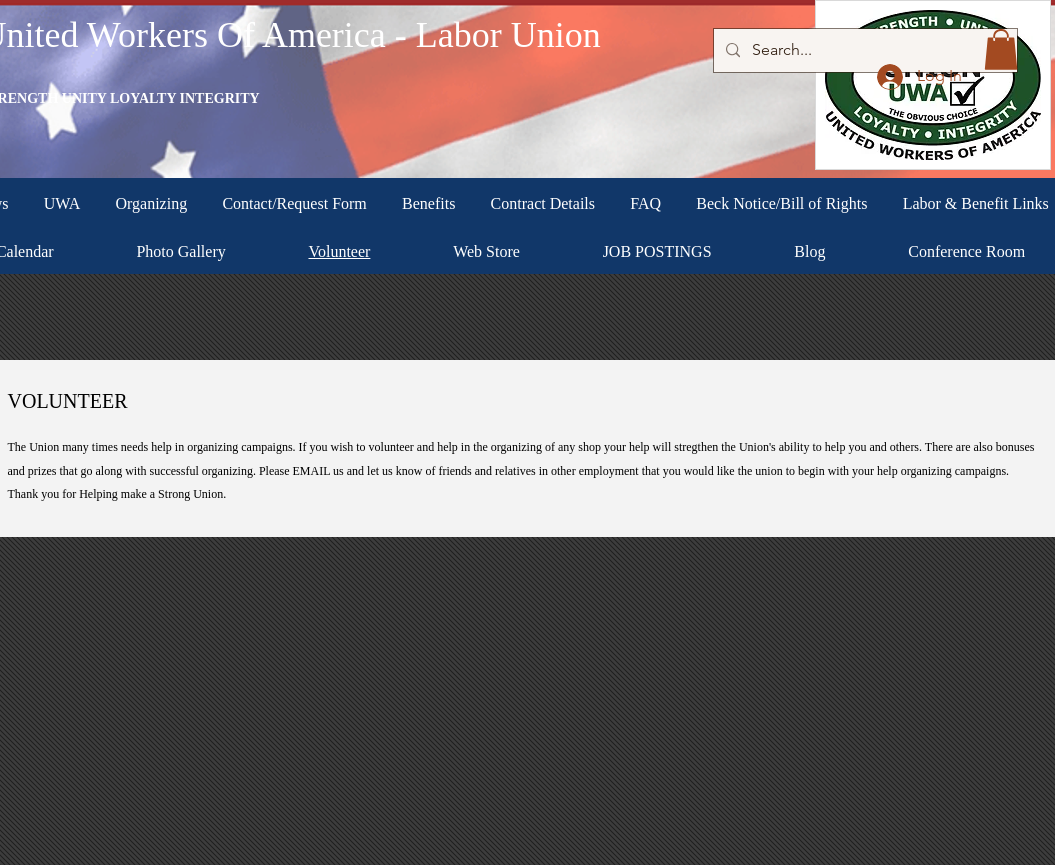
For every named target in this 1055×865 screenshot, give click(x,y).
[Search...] (863, 50)
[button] (1001, 49)
